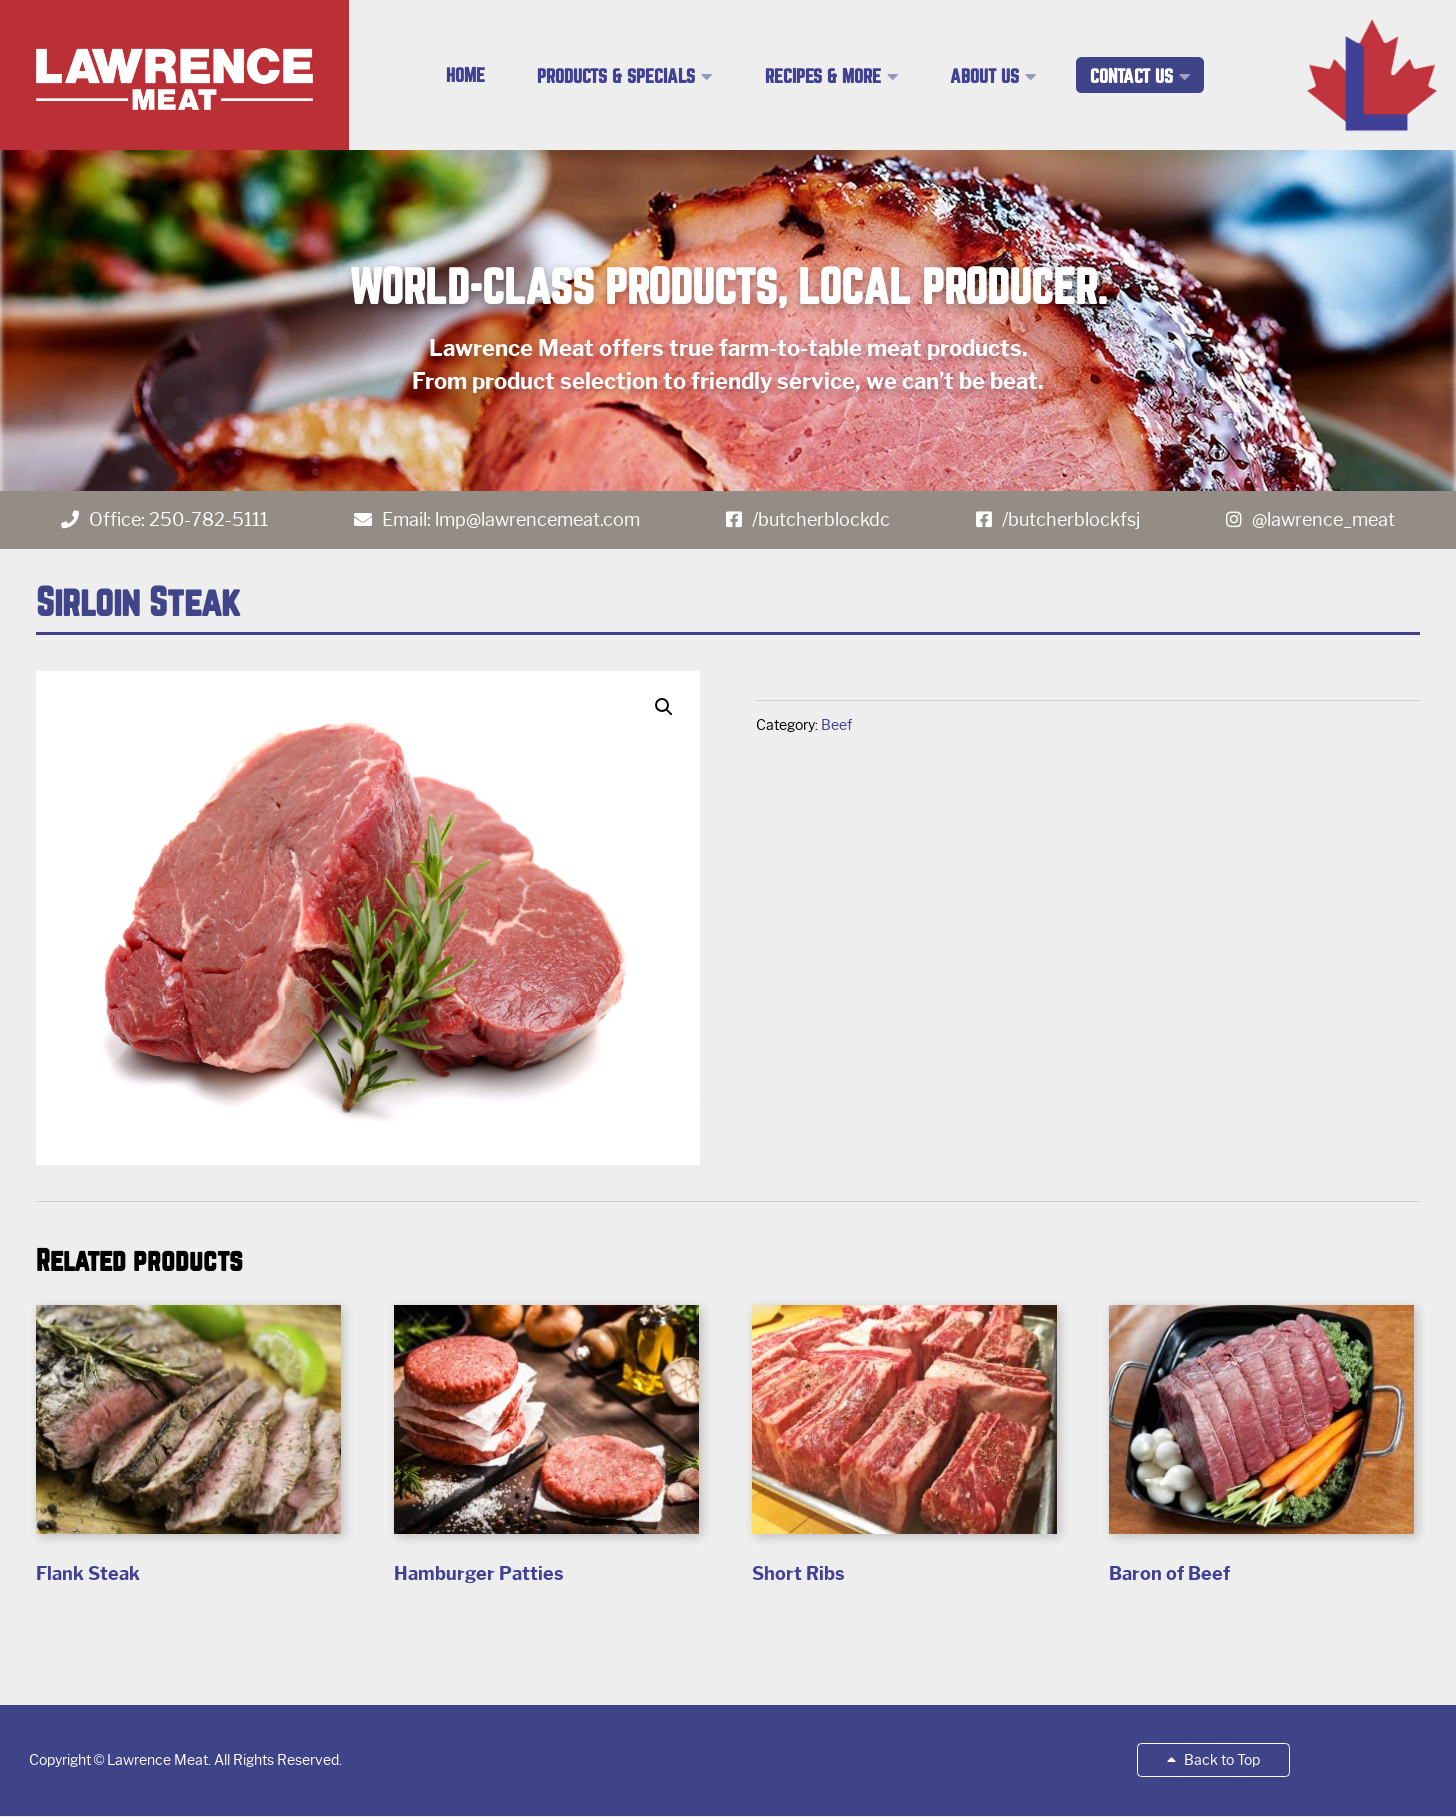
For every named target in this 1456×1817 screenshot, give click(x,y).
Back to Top (1213, 1760)
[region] (728, 320)
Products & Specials (616, 76)
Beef (836, 725)
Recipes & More (823, 76)
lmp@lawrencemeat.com (537, 520)
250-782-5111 (208, 520)
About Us (984, 76)
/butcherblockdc (821, 520)
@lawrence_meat (1323, 520)
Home (465, 75)
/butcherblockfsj (1071, 520)
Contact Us (1131, 76)
